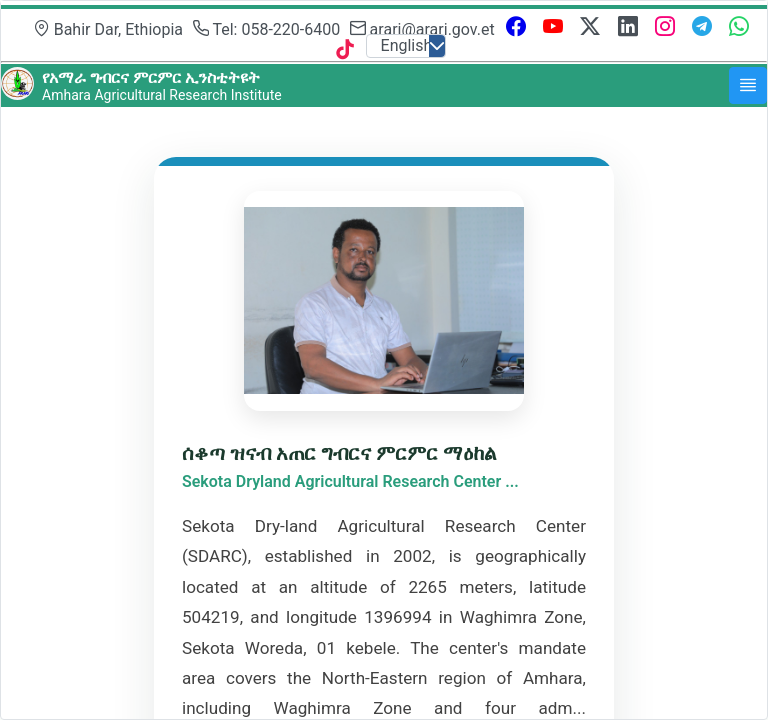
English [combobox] (407, 45)
